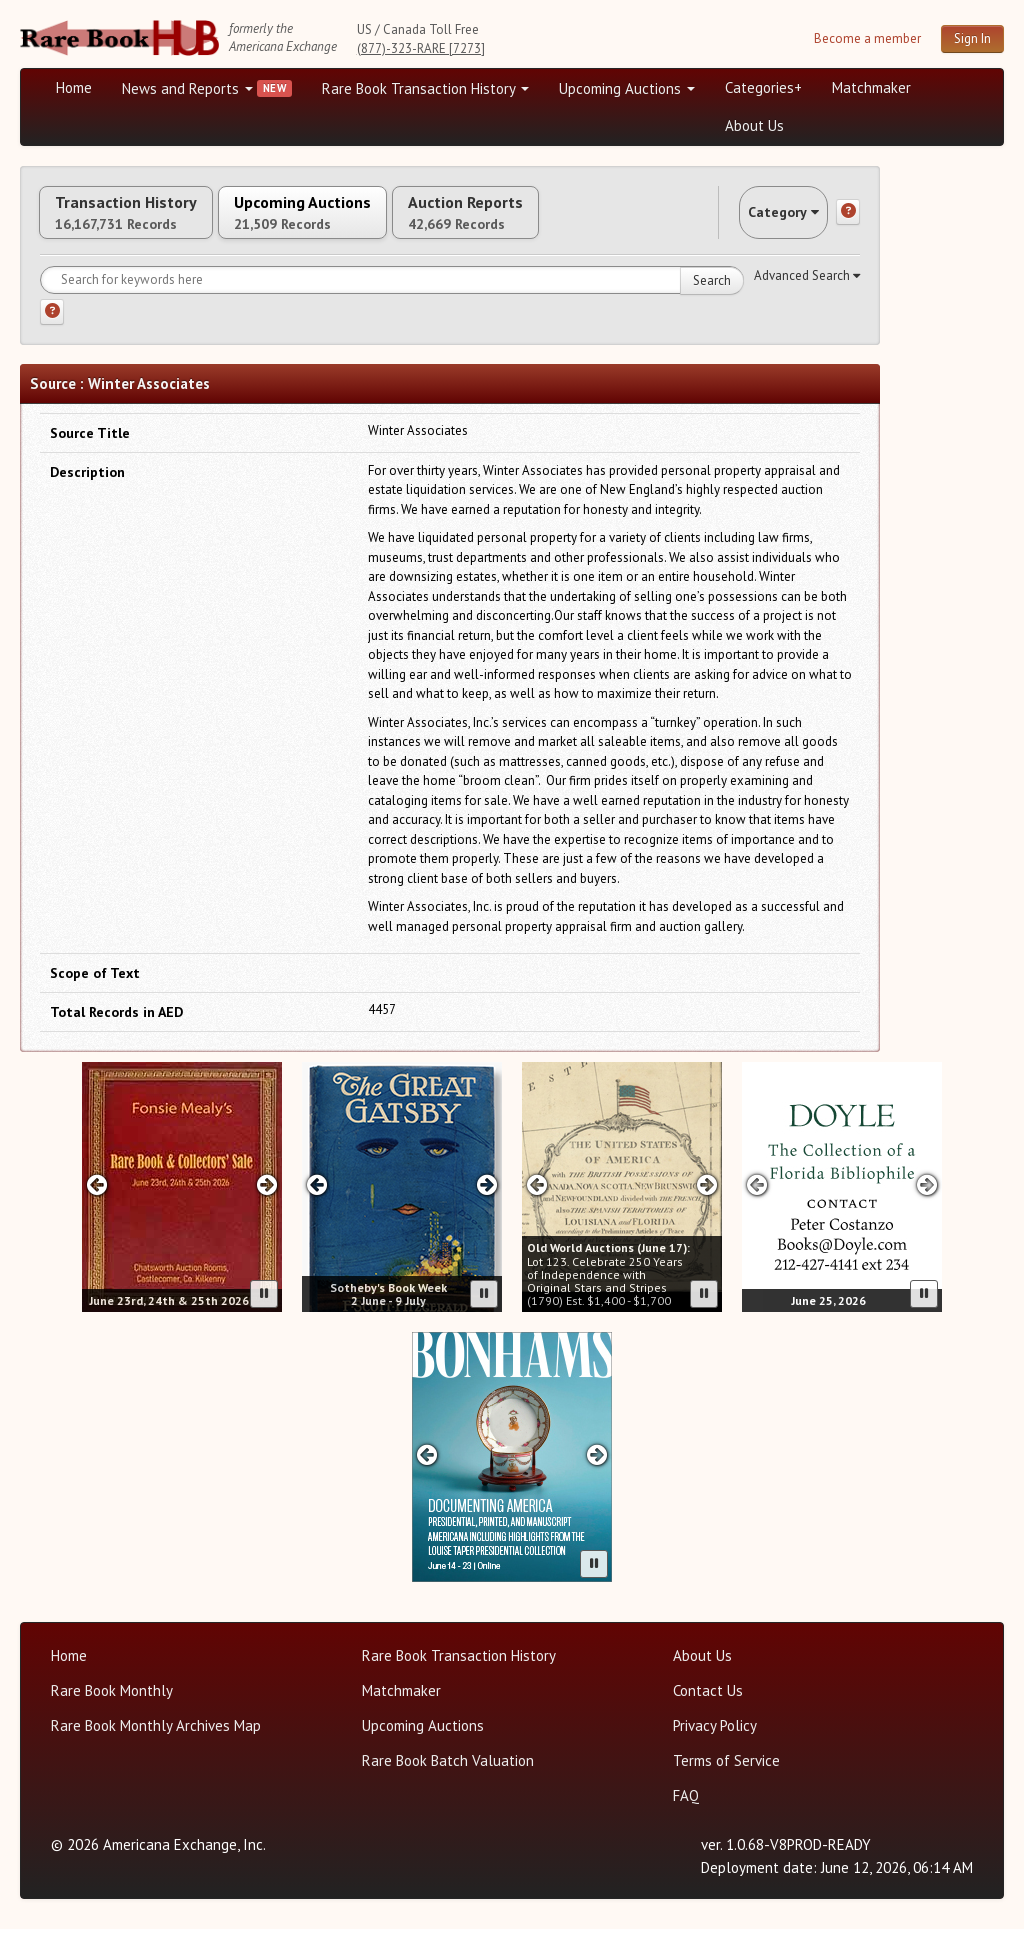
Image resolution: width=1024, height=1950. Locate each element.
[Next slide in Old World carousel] (707, 1204)
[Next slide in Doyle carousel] (927, 1204)
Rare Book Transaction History (425, 88)
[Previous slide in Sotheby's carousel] (316, 1204)
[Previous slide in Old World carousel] (536, 1204)
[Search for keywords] (392, 301)
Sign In (972, 38)
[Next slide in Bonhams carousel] (597, 1474)
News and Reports (187, 88)
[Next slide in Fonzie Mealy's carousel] (267, 1204)
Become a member (867, 38)
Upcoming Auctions (627, 88)
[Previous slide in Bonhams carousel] (426, 1474)
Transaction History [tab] (148, 223)
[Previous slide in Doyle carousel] (756, 1204)
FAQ (686, 1816)
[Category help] (848, 223)
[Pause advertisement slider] (264, 1315)
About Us (754, 125)
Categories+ (763, 87)
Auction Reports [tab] (577, 223)
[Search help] (52, 333)
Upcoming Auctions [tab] (369, 223)
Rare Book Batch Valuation (448, 1781)
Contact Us (708, 1711)
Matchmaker (871, 87)
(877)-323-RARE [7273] (421, 48)
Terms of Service (726, 1781)
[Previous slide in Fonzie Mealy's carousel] (96, 1204)
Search (712, 301)
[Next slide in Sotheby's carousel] (487, 1204)
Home (74, 87)
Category (764, 222)
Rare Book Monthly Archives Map (156, 1746)
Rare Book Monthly (112, 1711)
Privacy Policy (715, 1746)
